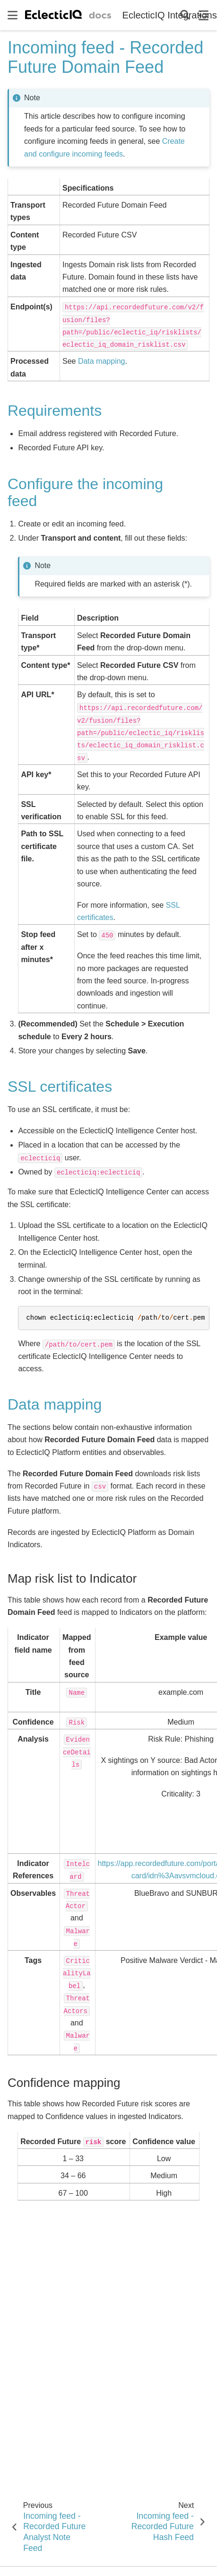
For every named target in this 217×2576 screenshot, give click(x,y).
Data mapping (101, 361)
